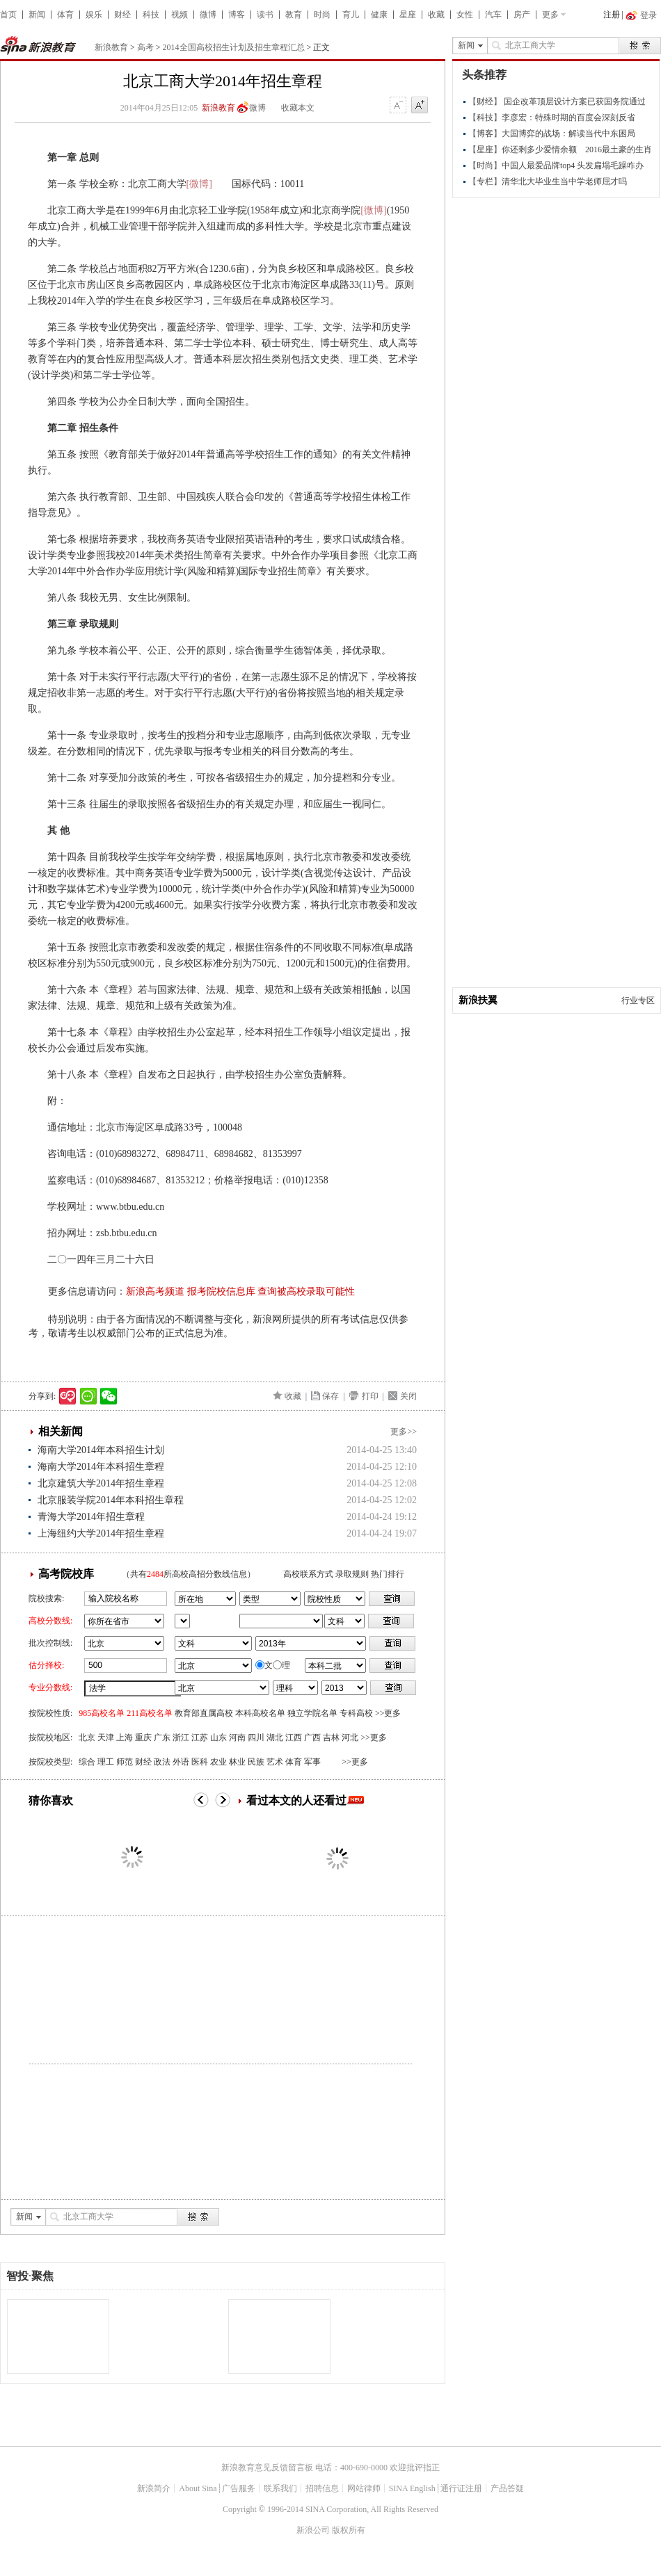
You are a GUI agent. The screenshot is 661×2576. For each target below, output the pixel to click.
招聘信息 (322, 2488)
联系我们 (280, 2488)
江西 (293, 1737)
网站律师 (364, 2488)
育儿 (350, 14)
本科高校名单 (260, 1713)
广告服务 (238, 2488)
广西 (312, 1737)
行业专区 (638, 1000)
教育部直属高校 (204, 1713)
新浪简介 (153, 2488)
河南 (237, 1737)
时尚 (322, 14)
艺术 (274, 1762)
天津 (105, 1737)
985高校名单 (102, 1713)
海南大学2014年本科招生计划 (101, 1450)
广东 (162, 1737)
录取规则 (352, 1574)
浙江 (181, 1737)
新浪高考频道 (155, 1291)
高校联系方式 (308, 1574)
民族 (256, 1762)
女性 (464, 14)
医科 (199, 1762)
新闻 (37, 14)
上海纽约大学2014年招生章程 (101, 1533)
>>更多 (388, 1713)
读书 (265, 14)
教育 (293, 14)
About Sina (197, 2488)
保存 (330, 1396)
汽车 (493, 14)
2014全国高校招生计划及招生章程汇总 (234, 47)
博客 (236, 14)
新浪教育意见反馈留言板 (267, 2467)
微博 (208, 14)
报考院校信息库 (221, 1291)
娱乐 (94, 14)
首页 (8, 14)
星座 (407, 14)
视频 (179, 14)
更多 (550, 14)
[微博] (199, 184)
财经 (122, 14)
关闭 (408, 1396)
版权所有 (348, 2530)
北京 (87, 1737)
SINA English (412, 2488)
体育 (65, 14)
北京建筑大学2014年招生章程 (101, 1483)
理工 (105, 1762)
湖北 (274, 1737)
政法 (162, 1762)
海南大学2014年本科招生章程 (101, 1466)
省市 (182, 1621)
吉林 (331, 1737)
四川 (256, 1737)
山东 (218, 1737)
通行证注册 (461, 2488)
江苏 (199, 1737)
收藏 (436, 14)
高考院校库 (66, 1574)
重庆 (143, 1737)
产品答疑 (507, 2488)
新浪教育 (111, 47)
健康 (379, 14)
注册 (611, 14)
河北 (350, 1737)
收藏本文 (297, 108)
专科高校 (356, 1713)
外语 (181, 1762)
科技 (151, 14)
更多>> (403, 1431)
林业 (237, 1762)
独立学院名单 (312, 1713)
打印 (370, 1396)
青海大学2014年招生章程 (91, 1517)
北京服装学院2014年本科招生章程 (111, 1500)
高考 (145, 47)
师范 (124, 1762)
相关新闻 (60, 1431)
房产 (521, 14)
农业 (218, 1762)
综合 (87, 1762)
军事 (312, 1762)
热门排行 (387, 1574)
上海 (124, 1737)
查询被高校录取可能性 (306, 1291)
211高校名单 (150, 1713)
